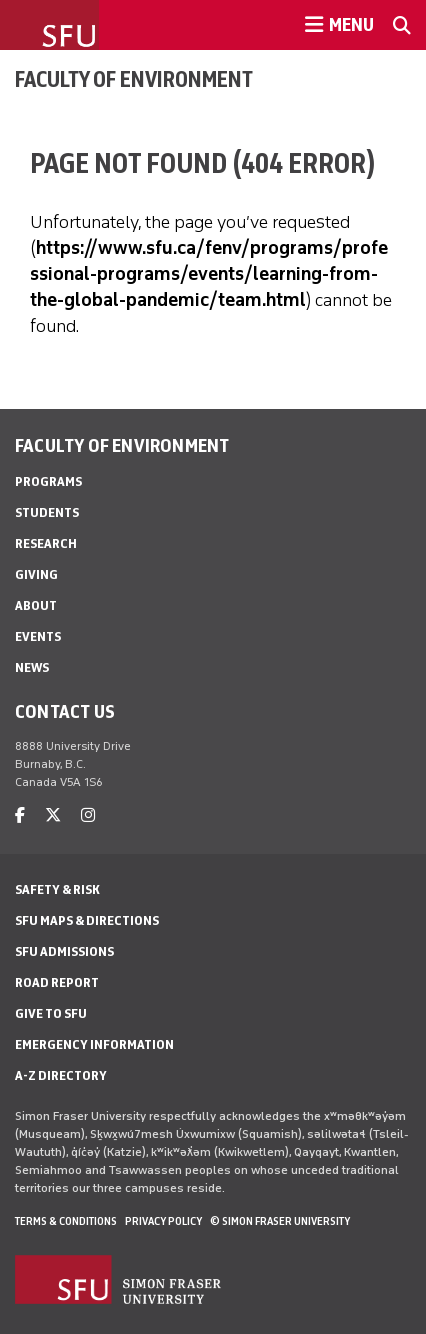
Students (47, 512)
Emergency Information (94, 1044)
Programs (48, 481)
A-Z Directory (61, 1075)
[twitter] (53, 815)
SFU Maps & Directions (87, 920)
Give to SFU (51, 1013)
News (32, 667)
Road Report (57, 982)
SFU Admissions (64, 951)
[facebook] (20, 815)
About (36, 605)
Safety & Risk (57, 889)
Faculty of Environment (134, 79)
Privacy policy (163, 1221)
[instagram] (88, 815)
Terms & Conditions (66, 1221)
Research (46, 543)
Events (38, 636)
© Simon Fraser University (280, 1221)
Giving (36, 574)
